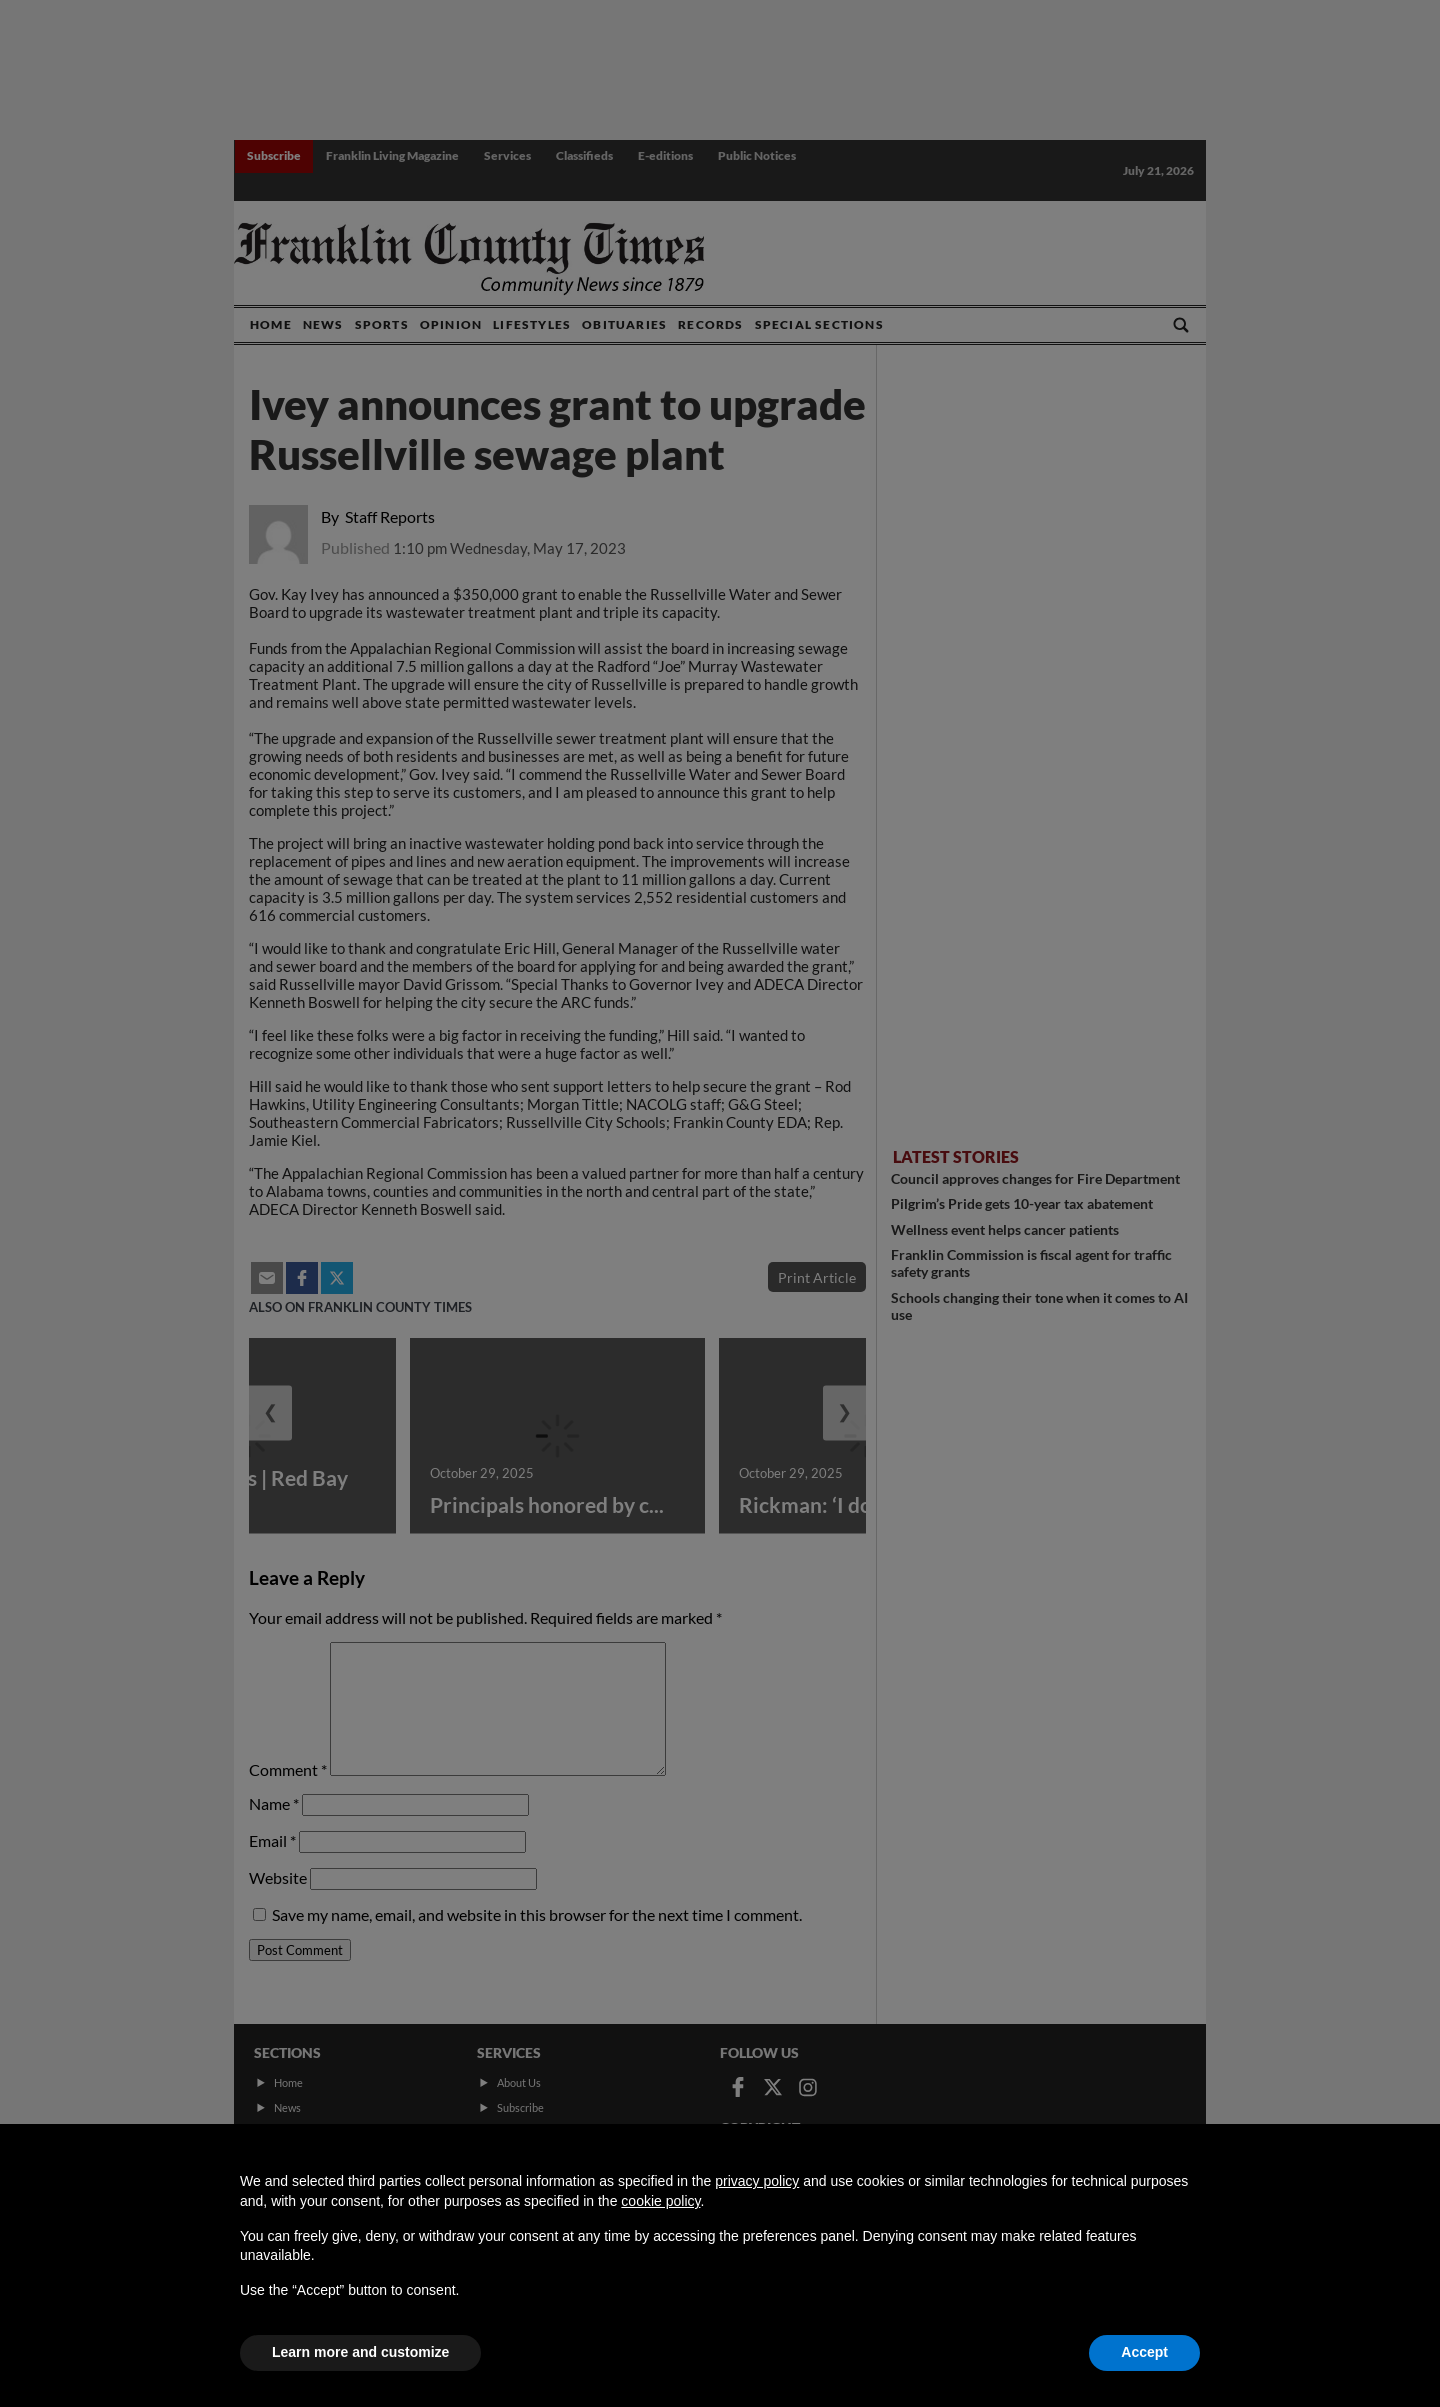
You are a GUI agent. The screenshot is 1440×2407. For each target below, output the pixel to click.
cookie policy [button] (660, 2201)
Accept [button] (1144, 2352)
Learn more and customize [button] (360, 2352)
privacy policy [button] (757, 2181)
